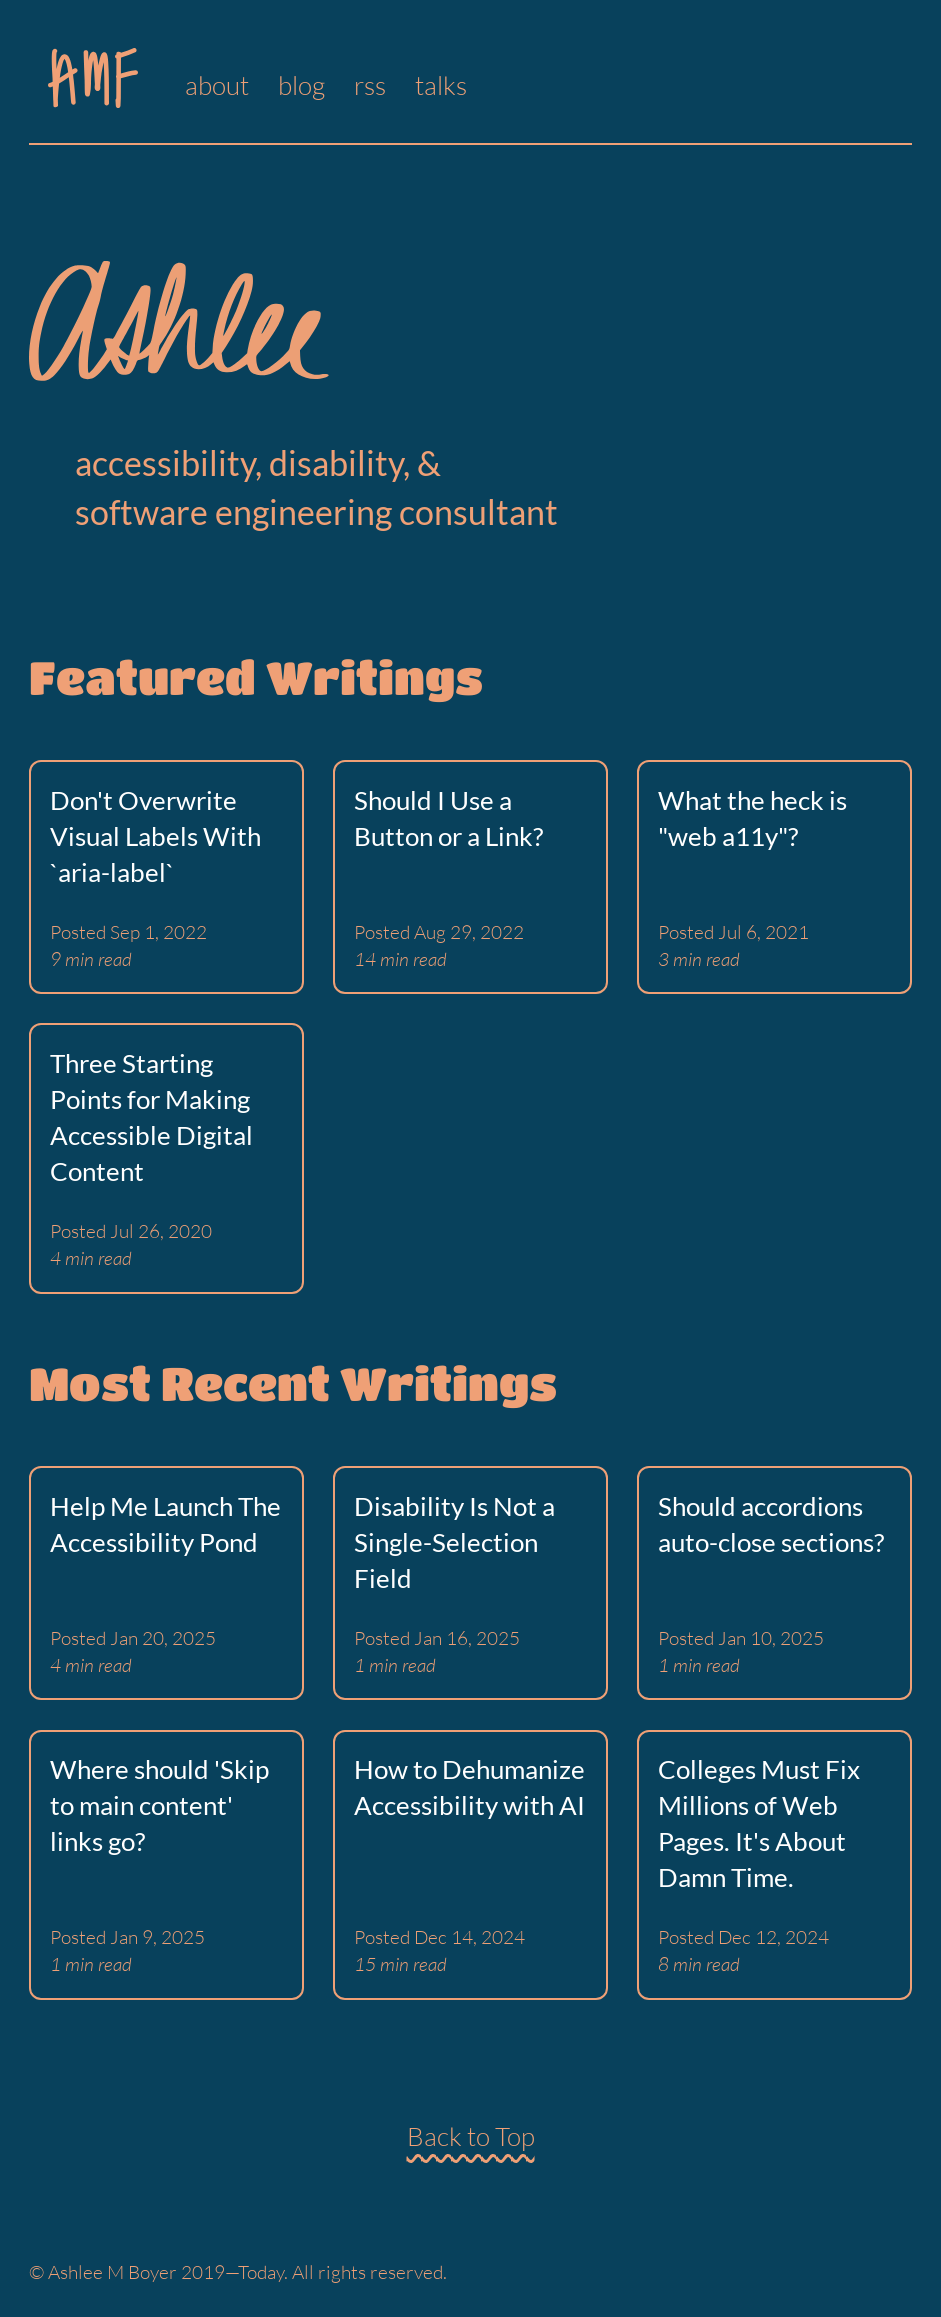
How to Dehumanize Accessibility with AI (469, 1787)
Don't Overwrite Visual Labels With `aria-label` (155, 836)
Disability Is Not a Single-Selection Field (454, 1542)
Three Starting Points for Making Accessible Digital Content (151, 1117)
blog (301, 85)
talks (441, 85)
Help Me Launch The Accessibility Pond (165, 1524)
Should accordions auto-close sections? (771, 1524)
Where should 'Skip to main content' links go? (159, 1805)
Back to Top (471, 2136)
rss (370, 85)
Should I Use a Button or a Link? (448, 818)
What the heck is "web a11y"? (752, 818)
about (217, 85)
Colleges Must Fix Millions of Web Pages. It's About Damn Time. (759, 1823)
